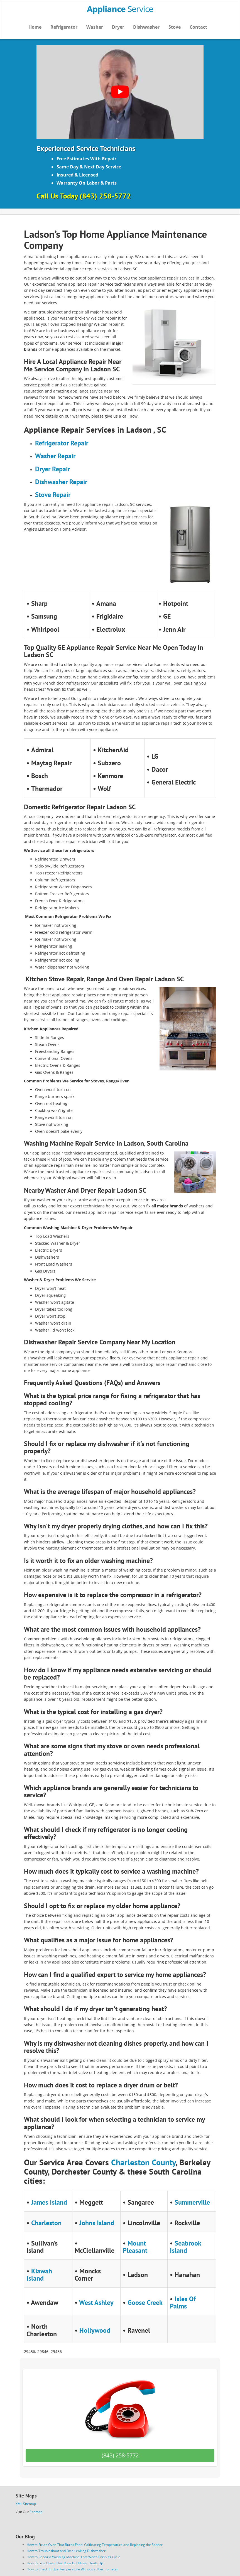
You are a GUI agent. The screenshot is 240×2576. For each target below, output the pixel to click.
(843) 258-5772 (120, 2455)
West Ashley (96, 2302)
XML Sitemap (26, 2503)
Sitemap (36, 2511)
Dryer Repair (52, 469)
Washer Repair (55, 456)
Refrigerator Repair (61, 443)
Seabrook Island (185, 2247)
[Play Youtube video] (120, 92)
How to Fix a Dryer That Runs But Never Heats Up (65, 2563)
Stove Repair (52, 494)
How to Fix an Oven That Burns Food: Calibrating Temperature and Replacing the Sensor (95, 2544)
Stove (174, 27)
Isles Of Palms (183, 2302)
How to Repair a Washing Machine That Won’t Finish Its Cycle (73, 2557)
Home (34, 27)
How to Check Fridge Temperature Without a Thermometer (72, 2569)
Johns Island (96, 2223)
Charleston (46, 2223)
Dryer (118, 27)
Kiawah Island (39, 2275)
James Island (49, 2202)
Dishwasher (146, 27)
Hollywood (94, 2330)
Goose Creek (145, 2302)
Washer (94, 27)
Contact (198, 27)
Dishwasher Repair (61, 481)
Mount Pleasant (135, 2247)
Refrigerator (63, 27)
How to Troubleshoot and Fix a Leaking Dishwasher (66, 2550)
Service (120, 8)
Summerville (192, 2202)
